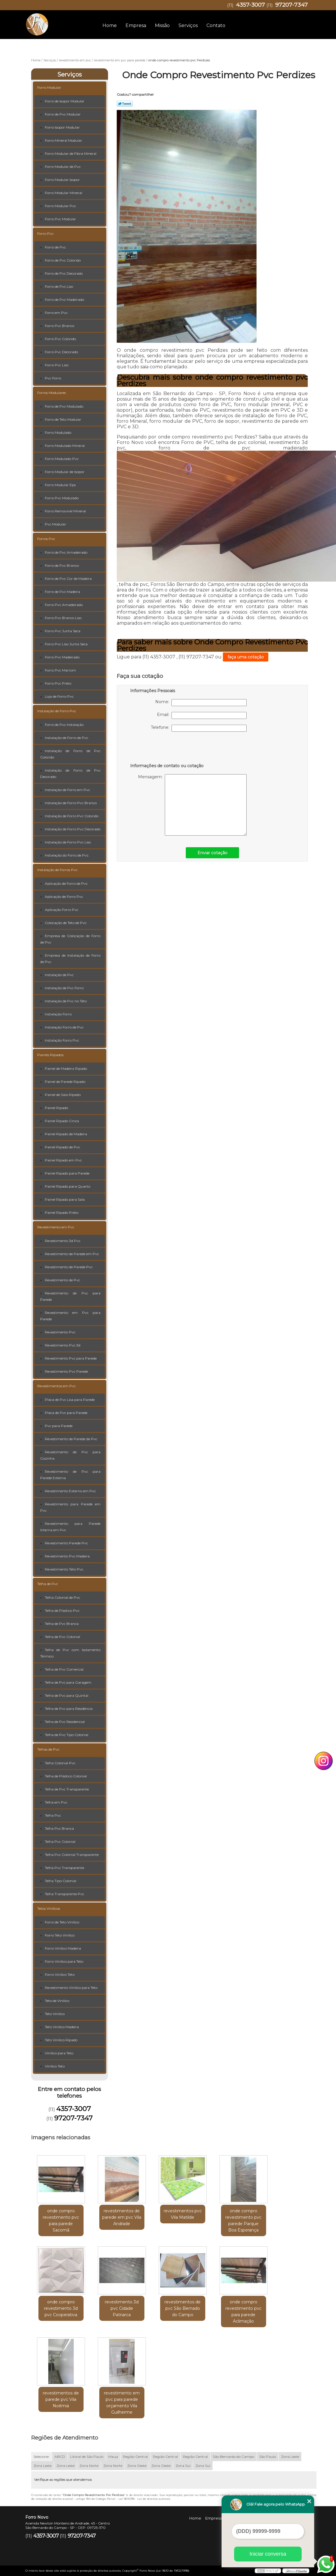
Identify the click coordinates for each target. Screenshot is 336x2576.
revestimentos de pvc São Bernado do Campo (183, 2308)
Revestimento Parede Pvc (66, 1543)
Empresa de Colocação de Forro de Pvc (70, 939)
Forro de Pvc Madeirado (64, 299)
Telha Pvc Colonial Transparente (72, 1854)
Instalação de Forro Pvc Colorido (71, 816)
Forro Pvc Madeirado (62, 657)
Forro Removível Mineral (65, 511)
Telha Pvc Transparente (64, 1868)
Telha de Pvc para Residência (69, 1708)
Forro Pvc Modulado (62, 498)
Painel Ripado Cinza (62, 1121)
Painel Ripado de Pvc (62, 1147)
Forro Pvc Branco (59, 326)
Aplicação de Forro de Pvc (66, 883)
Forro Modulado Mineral (65, 445)
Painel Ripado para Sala (65, 1199)
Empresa (135, 25)
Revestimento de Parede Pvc (69, 1267)
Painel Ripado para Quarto (67, 1186)
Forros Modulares (51, 392)
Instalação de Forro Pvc (56, 711)
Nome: (201, 702)
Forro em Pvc (56, 312)
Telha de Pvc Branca (62, 1623)
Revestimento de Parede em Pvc (72, 1254)
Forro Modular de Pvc (63, 166)
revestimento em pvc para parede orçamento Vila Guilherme (122, 2402)
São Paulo (267, 2456)
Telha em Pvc (56, 1802)
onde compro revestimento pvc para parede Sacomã (61, 2220)
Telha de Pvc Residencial (65, 1721)
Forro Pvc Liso (56, 365)
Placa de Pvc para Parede (66, 1412)
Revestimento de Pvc (62, 1280)
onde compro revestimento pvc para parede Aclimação (243, 2311)
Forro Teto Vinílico (60, 1935)
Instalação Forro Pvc (62, 1040)
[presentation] (167, 749)
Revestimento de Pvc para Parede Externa (70, 1474)
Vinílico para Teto (59, 2053)
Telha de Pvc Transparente (67, 1789)
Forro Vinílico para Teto (64, 1961)
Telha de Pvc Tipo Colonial (66, 1735)
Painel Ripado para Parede (67, 1173)
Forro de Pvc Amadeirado (66, 552)
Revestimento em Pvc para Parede (70, 1315)
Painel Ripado (56, 1108)
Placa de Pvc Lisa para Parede (70, 1399)
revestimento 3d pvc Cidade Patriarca (122, 2308)
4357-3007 (250, 4)
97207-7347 (291, 4)
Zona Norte (88, 2465)
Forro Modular (49, 87)
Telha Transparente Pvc (64, 1894)
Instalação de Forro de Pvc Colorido (70, 754)
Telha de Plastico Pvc (62, 1610)
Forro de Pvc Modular (63, 114)
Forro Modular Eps (60, 485)
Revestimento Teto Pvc (64, 1569)
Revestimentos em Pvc (56, 1386)
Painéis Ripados (50, 1055)
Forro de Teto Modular (63, 419)
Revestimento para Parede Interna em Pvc (70, 1526)
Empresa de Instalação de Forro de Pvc (70, 958)
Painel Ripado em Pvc (63, 1160)
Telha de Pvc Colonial (62, 1637)
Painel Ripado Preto (61, 1212)
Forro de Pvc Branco (62, 565)
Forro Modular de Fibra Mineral (70, 153)
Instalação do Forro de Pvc (67, 855)
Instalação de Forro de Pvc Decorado (70, 773)
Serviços (188, 25)
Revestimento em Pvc (55, 1227)
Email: (202, 715)
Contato (215, 25)
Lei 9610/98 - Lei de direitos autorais (144, 2499)
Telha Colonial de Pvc (62, 1597)
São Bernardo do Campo (233, 2456)
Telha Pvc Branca (59, 1828)
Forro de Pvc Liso (59, 286)
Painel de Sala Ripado (63, 1094)
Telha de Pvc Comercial (64, 1669)
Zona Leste (290, 2456)
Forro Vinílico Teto (60, 1974)
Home (109, 25)
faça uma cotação (245, 657)
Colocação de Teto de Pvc (65, 923)
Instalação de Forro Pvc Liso (68, 842)
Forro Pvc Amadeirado (64, 605)
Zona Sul (183, 2465)
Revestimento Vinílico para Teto (71, 1987)
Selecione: (41, 2456)
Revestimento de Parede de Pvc (71, 1439)
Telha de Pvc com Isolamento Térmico (70, 1653)
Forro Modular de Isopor (64, 472)
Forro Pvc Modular (60, 219)
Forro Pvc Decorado (61, 352)
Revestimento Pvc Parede (66, 1371)
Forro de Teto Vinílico (62, 1922)
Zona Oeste (136, 2465)
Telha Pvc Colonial (60, 1841)
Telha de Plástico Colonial (66, 1776)
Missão (162, 25)
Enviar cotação (212, 852)
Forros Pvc (46, 538)
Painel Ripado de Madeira (66, 1134)
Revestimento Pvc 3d (62, 1345)
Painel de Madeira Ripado (66, 1068)
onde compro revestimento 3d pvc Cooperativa (61, 2308)
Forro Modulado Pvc (62, 458)
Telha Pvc (53, 1815)
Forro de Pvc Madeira (62, 591)
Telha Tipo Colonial (60, 1881)
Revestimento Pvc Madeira (67, 1556)
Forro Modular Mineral (63, 193)
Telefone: (199, 728)
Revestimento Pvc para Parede (71, 1358)
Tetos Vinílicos (48, 1908)
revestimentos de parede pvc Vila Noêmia (61, 2399)
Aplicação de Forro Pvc (64, 896)
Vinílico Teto (55, 2066)
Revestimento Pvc (60, 1332)
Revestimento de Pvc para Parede (70, 1296)
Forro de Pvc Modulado (64, 406)
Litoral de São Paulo (86, 2456)
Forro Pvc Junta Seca (62, 631)
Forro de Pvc (55, 247)
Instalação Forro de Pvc (64, 1027)
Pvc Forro (53, 378)
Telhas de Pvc (48, 1749)
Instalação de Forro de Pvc (66, 738)
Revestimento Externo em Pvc (70, 1491)
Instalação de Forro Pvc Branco (71, 803)
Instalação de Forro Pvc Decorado (72, 829)
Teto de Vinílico (57, 2000)
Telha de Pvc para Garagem (68, 1682)
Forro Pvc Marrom (60, 670)
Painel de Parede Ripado (65, 1081)
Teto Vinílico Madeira (62, 2027)
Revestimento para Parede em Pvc (70, 1507)
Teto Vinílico (55, 2014)
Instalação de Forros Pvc (57, 870)
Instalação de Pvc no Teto (66, 1001)
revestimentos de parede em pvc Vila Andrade (121, 2217)
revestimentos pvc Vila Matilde (183, 2214)
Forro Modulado (58, 432)
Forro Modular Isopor (62, 179)
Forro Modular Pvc (60, 206)
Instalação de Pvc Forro (64, 988)
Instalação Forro (58, 1014)
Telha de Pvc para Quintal (66, 1695)
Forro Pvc (45, 233)
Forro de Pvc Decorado (64, 273)
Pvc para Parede (58, 1426)
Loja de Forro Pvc (59, 696)
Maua (113, 2456)
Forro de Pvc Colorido (63, 260)
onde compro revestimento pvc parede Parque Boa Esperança (243, 2220)
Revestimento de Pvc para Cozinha (70, 1455)
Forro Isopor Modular (62, 127)
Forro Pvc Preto (58, 683)
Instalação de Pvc (59, 975)
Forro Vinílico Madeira (63, 1948)
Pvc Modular (55, 524)
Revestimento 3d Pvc (62, 1241)
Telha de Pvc (47, 1584)
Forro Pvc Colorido (60, 339)
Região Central (135, 2456)
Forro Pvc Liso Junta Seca (66, 644)
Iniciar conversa (268, 2554)
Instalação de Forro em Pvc (67, 790)
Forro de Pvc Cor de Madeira (68, 578)
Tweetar (125, 103)
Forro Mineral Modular (63, 140)
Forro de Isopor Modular (64, 101)
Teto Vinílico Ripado (61, 2040)
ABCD (59, 2456)
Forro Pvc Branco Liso (63, 618)
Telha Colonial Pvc (60, 1763)
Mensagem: (192, 805)
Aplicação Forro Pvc (61, 909)
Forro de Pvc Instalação (64, 724)
